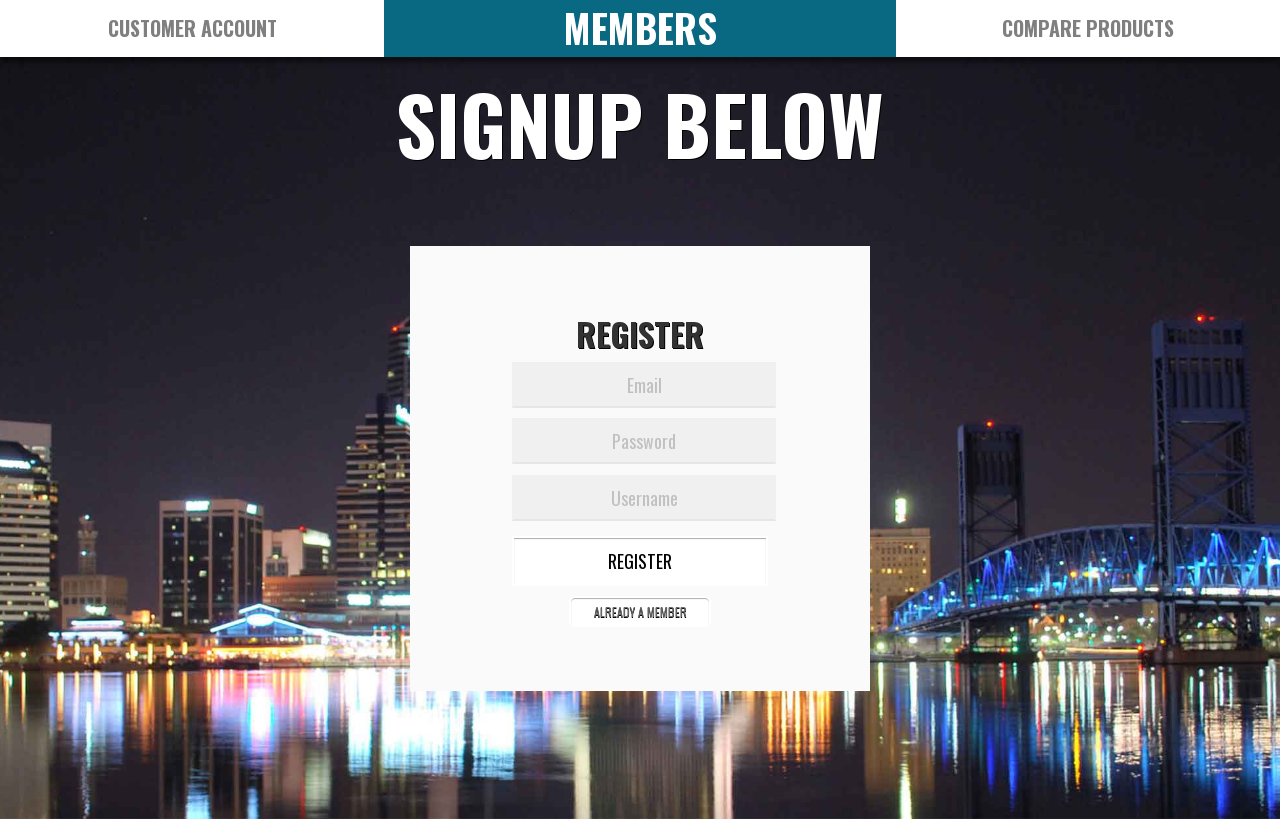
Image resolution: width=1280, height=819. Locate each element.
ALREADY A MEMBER (640, 611)
